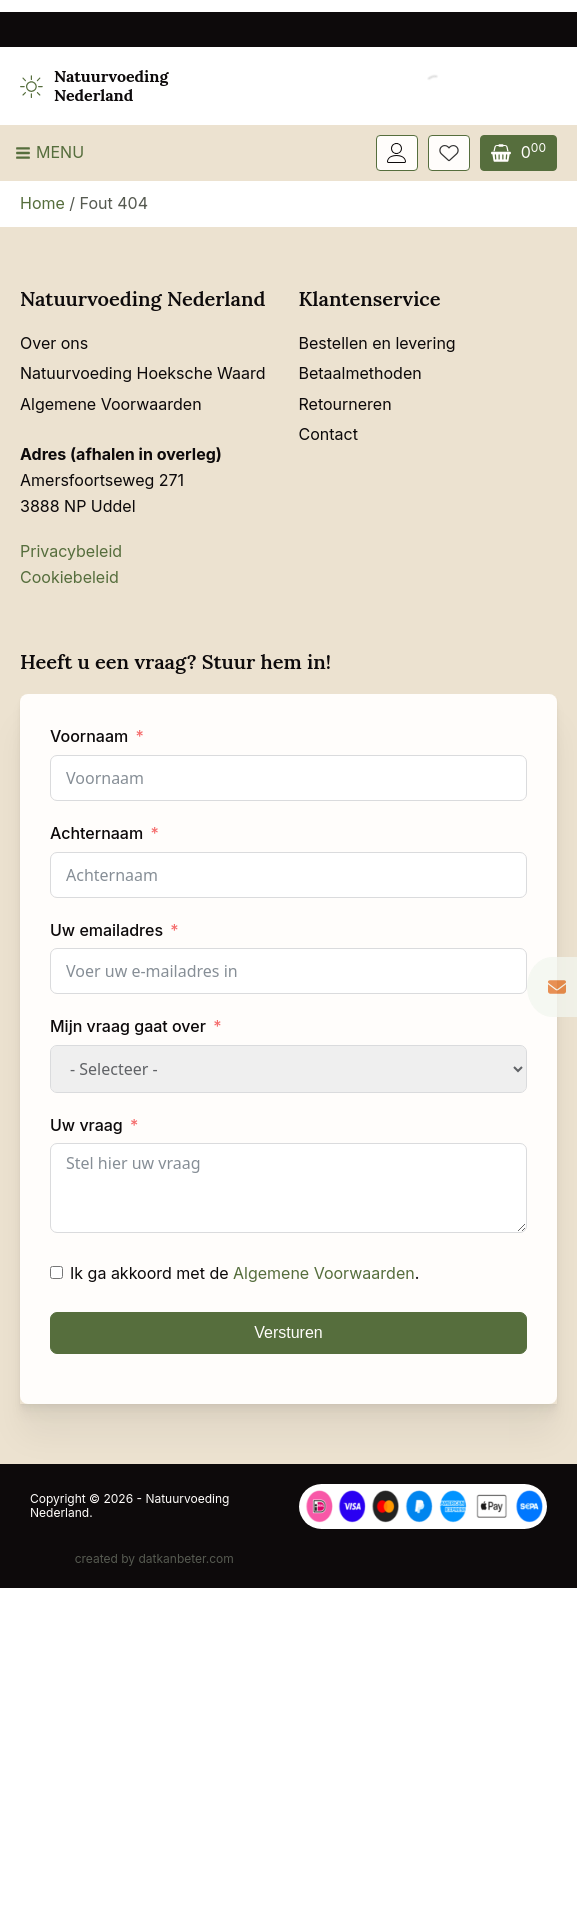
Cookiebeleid (69, 577)
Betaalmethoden (360, 373)
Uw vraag (86, 1125)
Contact (328, 434)
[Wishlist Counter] (449, 153)
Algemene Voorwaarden (111, 404)
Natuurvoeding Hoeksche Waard (142, 373)
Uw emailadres (106, 930)
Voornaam (89, 736)
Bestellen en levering (377, 343)
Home (42, 203)
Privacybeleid (71, 551)
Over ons (54, 343)
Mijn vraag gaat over (128, 1026)
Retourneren (345, 404)
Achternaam (96, 833)
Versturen (288, 1332)
